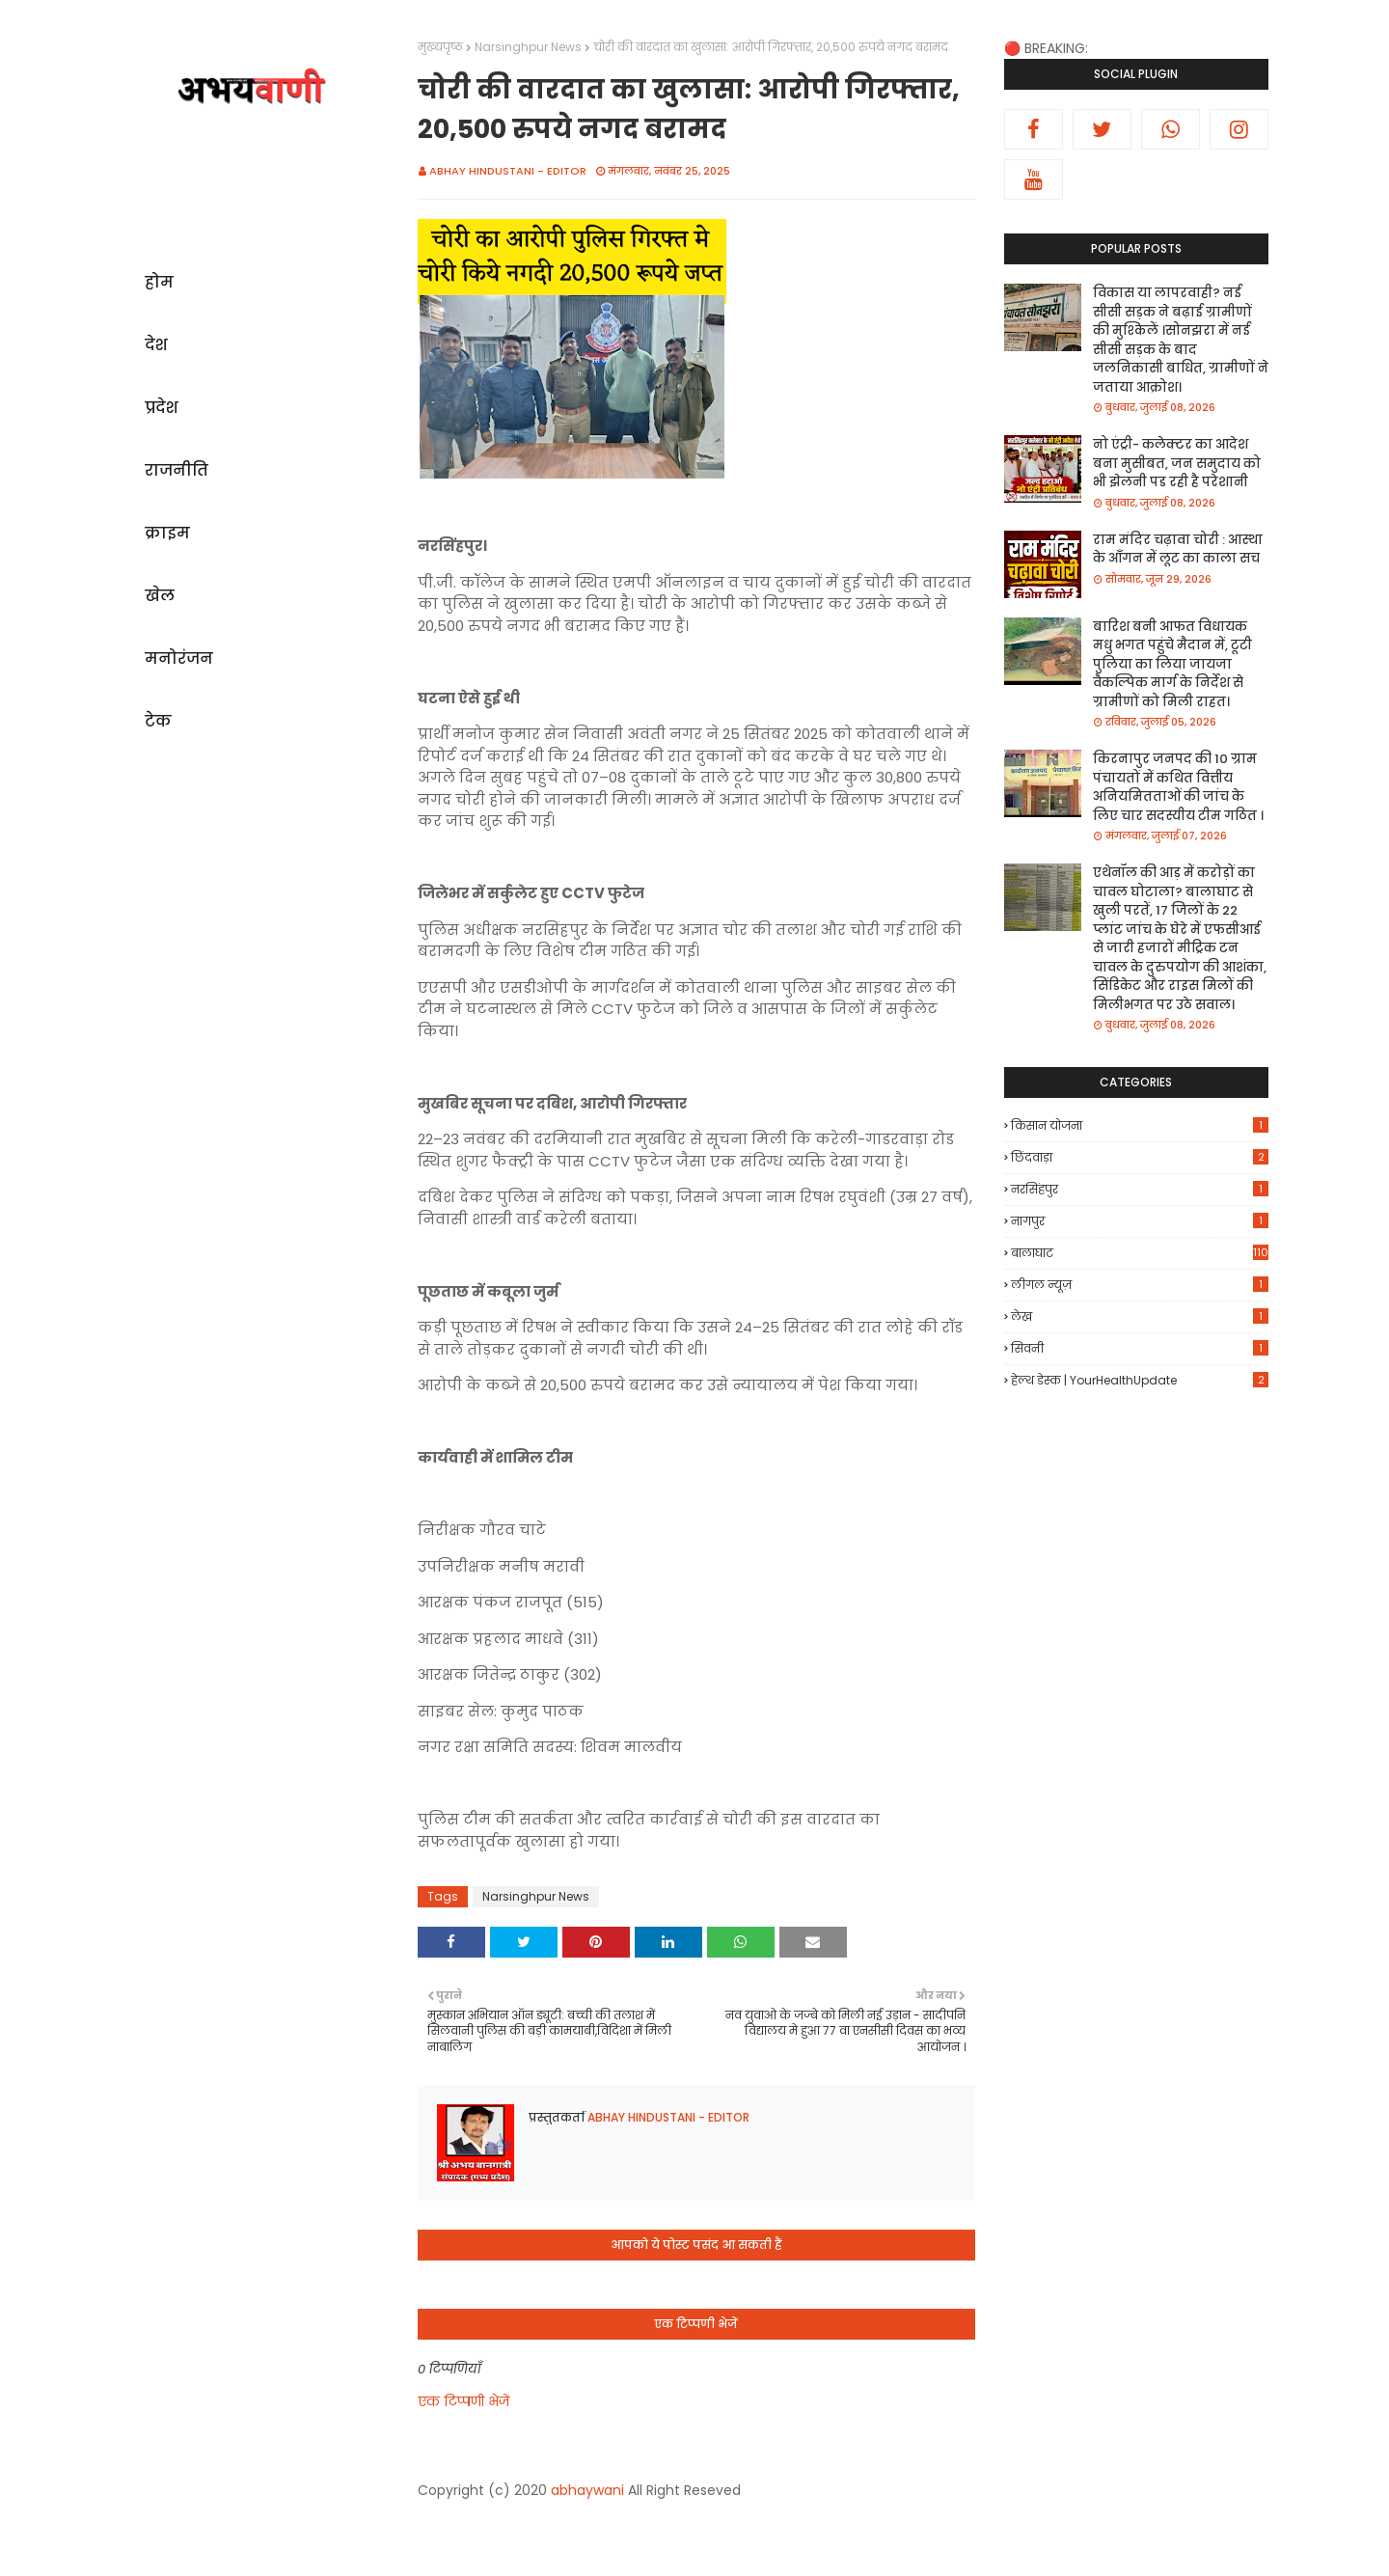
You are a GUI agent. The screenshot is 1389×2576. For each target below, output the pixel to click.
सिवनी (1139, 1348)
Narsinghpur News (528, 47)
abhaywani (587, 2490)
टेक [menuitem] (158, 721)
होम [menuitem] (159, 282)
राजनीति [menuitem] (176, 470)
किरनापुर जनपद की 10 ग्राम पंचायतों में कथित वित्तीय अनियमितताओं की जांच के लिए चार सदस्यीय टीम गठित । (1178, 787)
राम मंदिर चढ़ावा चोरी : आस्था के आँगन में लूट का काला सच (1178, 549)
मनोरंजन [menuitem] (179, 658)
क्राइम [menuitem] (167, 533)
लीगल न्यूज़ (1139, 1284)
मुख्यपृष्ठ (440, 47)
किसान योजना (1139, 1125)
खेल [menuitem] (160, 596)
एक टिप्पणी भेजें (463, 2401)
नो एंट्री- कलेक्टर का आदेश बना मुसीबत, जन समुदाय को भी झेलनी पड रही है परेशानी (1177, 463)
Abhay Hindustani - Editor (507, 170)
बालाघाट (1139, 1253)
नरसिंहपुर (1139, 1189)
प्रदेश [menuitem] (161, 408)
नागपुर (1139, 1221)
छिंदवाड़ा (1139, 1157)
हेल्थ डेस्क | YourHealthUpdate (1139, 1380)
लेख (1139, 1316)
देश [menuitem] (156, 345)
